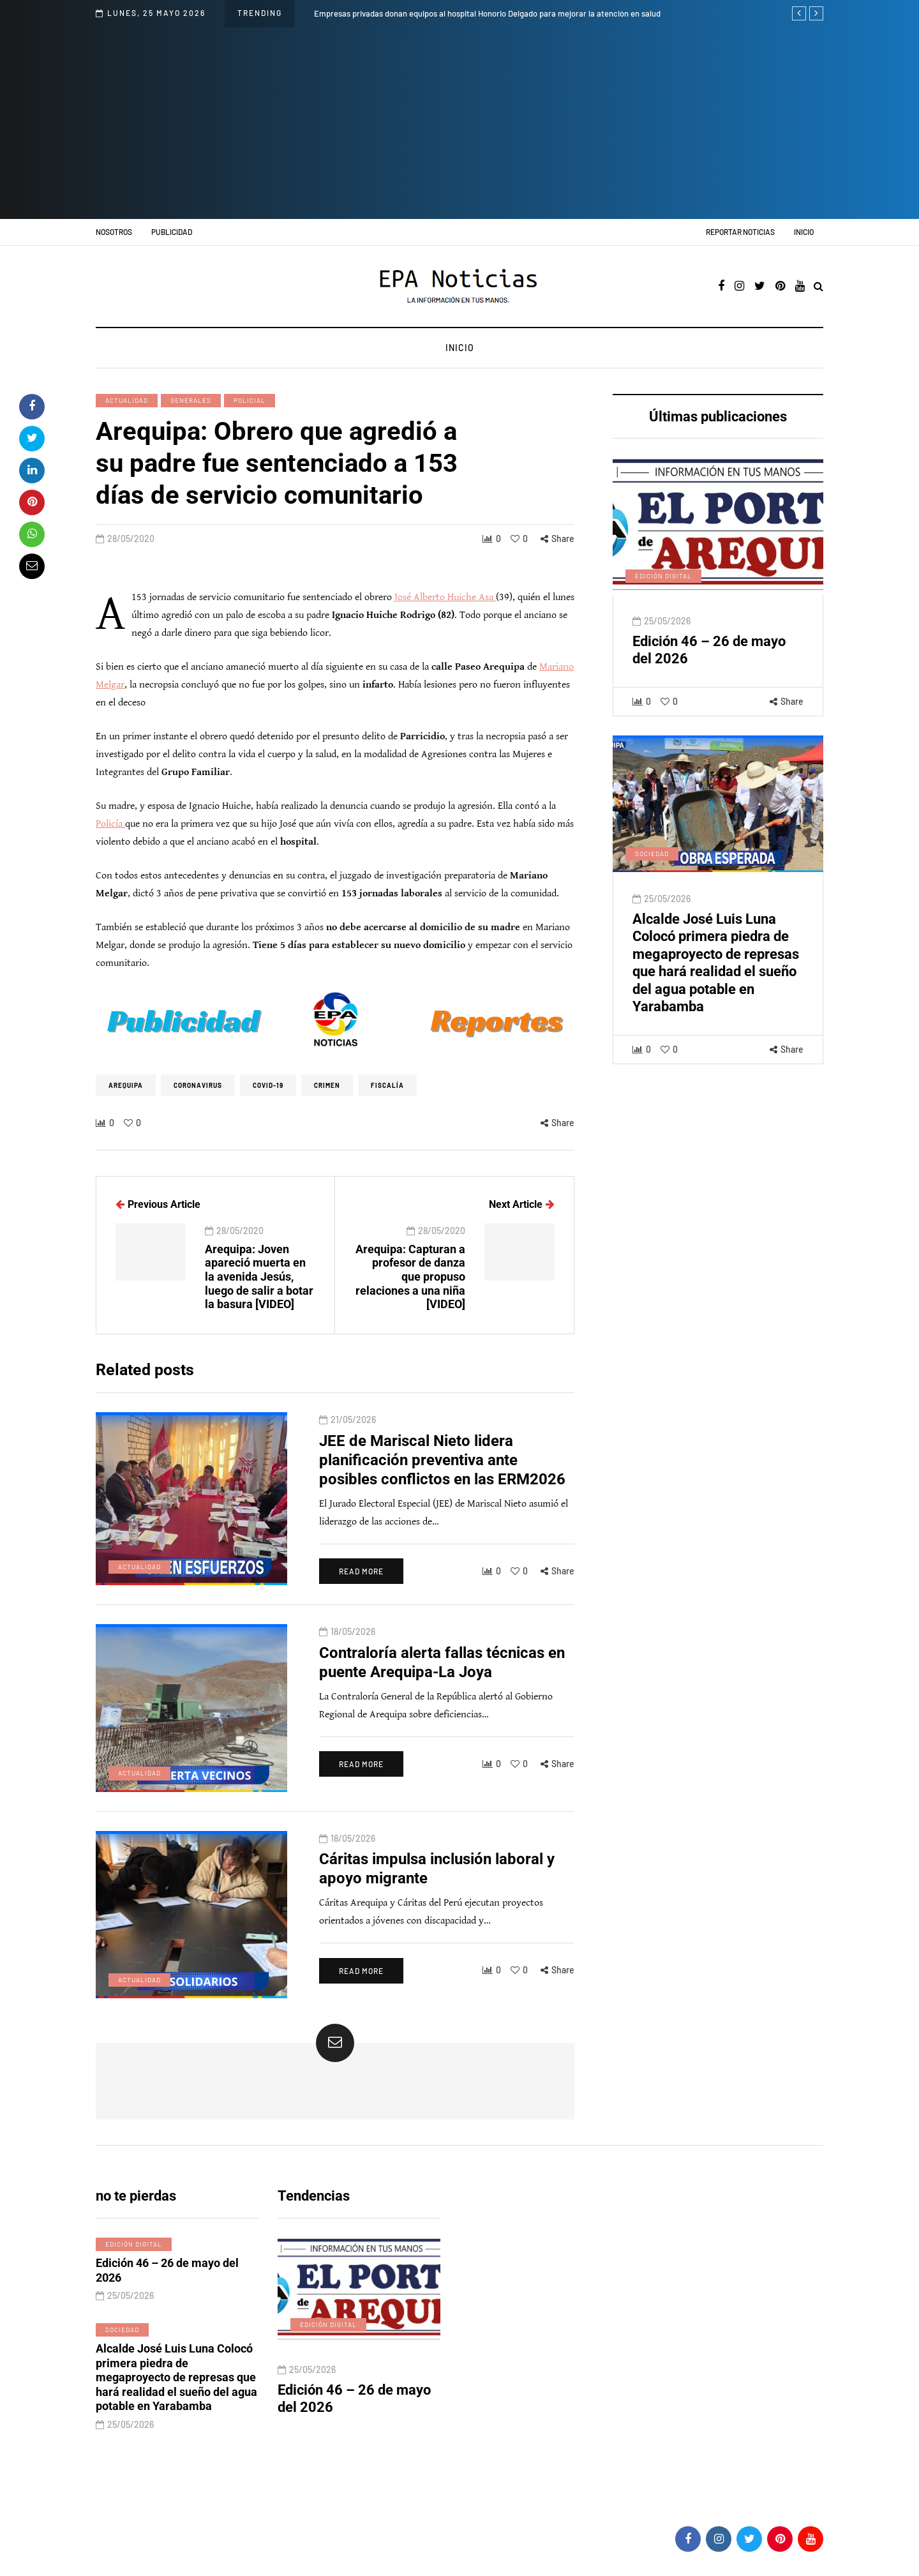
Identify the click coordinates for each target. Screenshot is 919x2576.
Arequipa (125, 1085)
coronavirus (198, 1085)
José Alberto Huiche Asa (445, 597)
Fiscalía (387, 1085)
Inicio (804, 231)
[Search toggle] (818, 287)
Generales (190, 400)
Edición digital (663, 635)
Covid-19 (268, 1085)
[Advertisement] (459, 123)
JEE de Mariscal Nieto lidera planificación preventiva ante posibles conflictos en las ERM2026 (442, 1519)
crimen (327, 1085)
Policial (249, 400)
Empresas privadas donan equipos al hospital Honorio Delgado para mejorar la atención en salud (487, 13)
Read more (361, 1630)
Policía (110, 824)
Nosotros (114, 231)
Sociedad (652, 913)
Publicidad (171, 231)
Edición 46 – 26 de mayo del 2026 (167, 2330)
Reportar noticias (740, 231)
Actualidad (126, 400)
